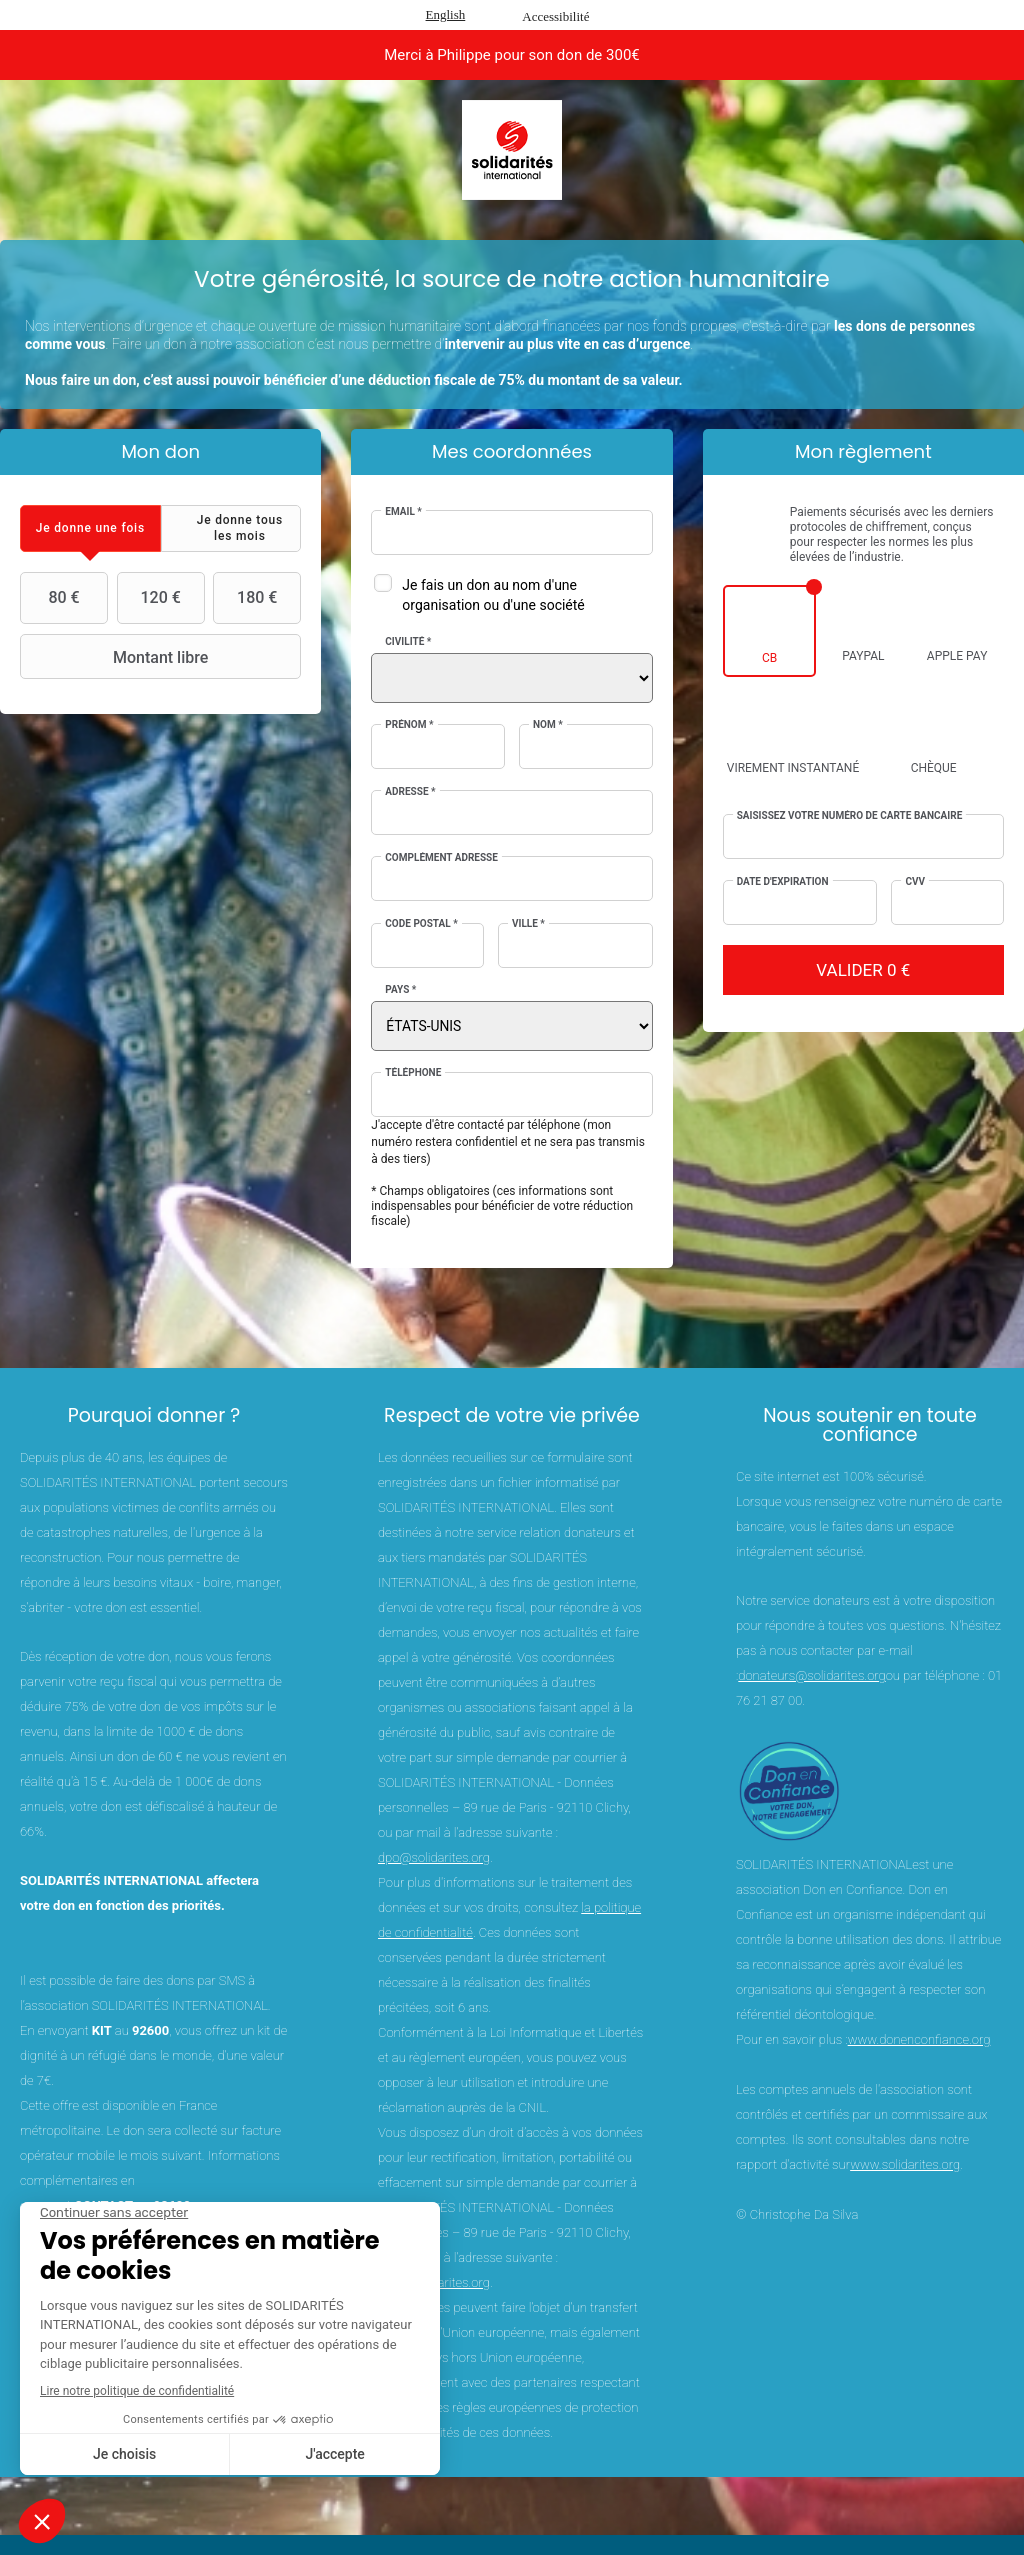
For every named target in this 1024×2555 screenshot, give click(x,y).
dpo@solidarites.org (434, 1857)
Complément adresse (441, 857)
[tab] (90, 528)
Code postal (421, 923)
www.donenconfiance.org (919, 2039)
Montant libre (116, 657)
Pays (400, 989)
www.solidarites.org (905, 2164)
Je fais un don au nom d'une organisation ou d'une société (493, 595)
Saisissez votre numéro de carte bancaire (850, 815)
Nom (548, 724)
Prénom (409, 724)
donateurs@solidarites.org (811, 1675)
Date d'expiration (783, 881)
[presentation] (90, 528)
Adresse (410, 791)
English (446, 14)
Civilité (408, 641)
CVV (915, 881)
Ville (528, 923)
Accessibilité (555, 16)
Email (403, 511)
